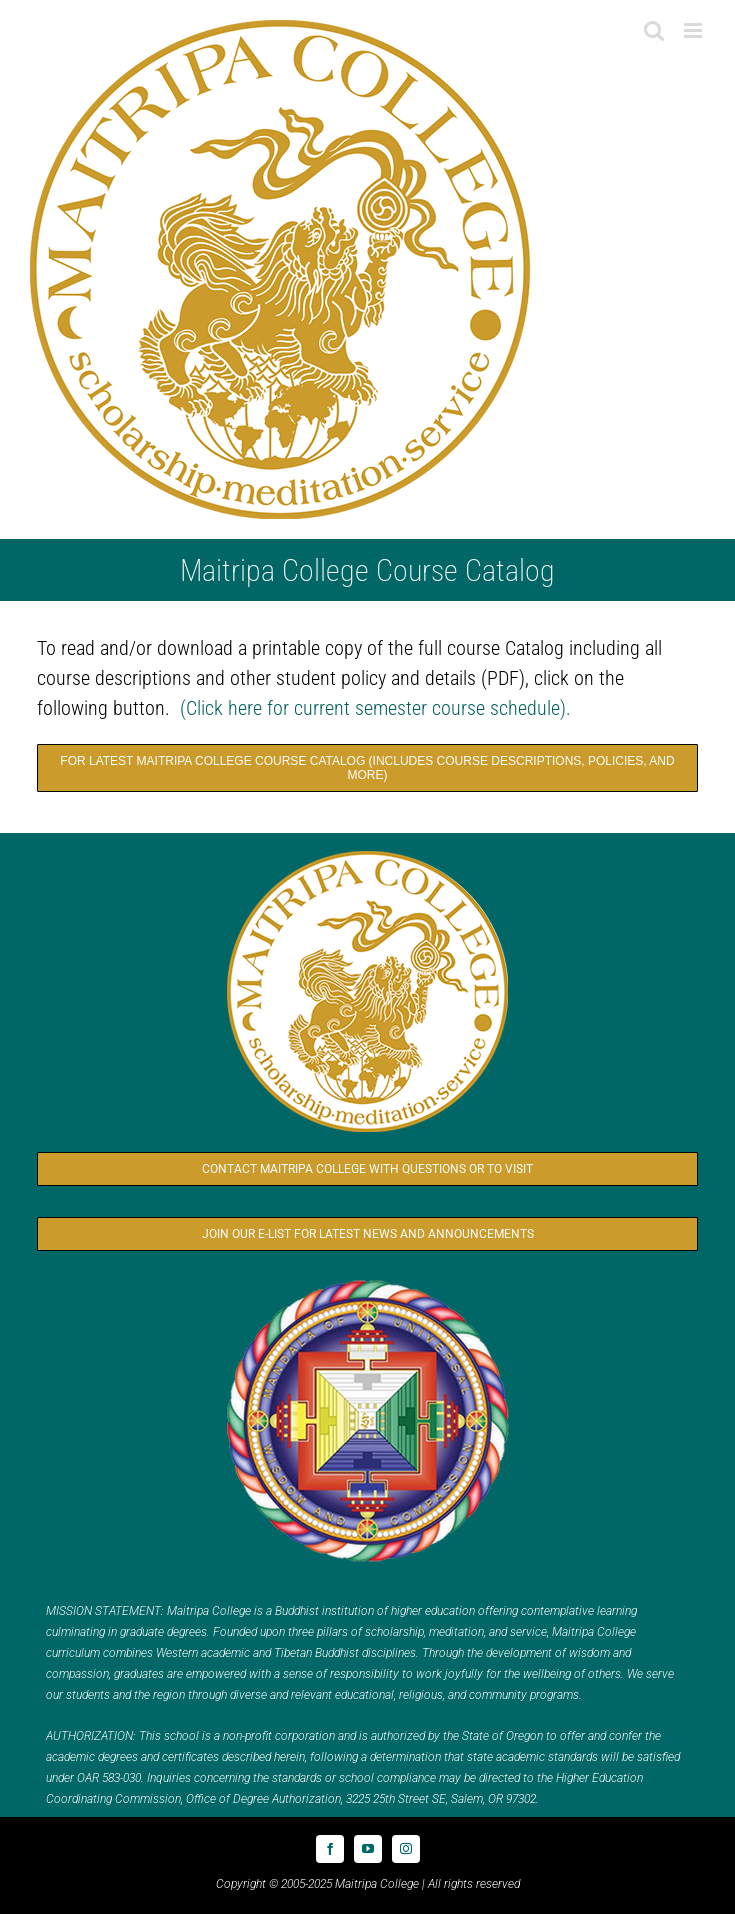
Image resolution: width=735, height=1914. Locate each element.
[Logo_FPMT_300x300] (368, 1281)
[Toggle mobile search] (654, 30)
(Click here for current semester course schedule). (375, 708)
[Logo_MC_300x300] (368, 852)
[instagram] (406, 1849)
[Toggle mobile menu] (694, 30)
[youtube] (368, 1849)
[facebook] (330, 1849)
